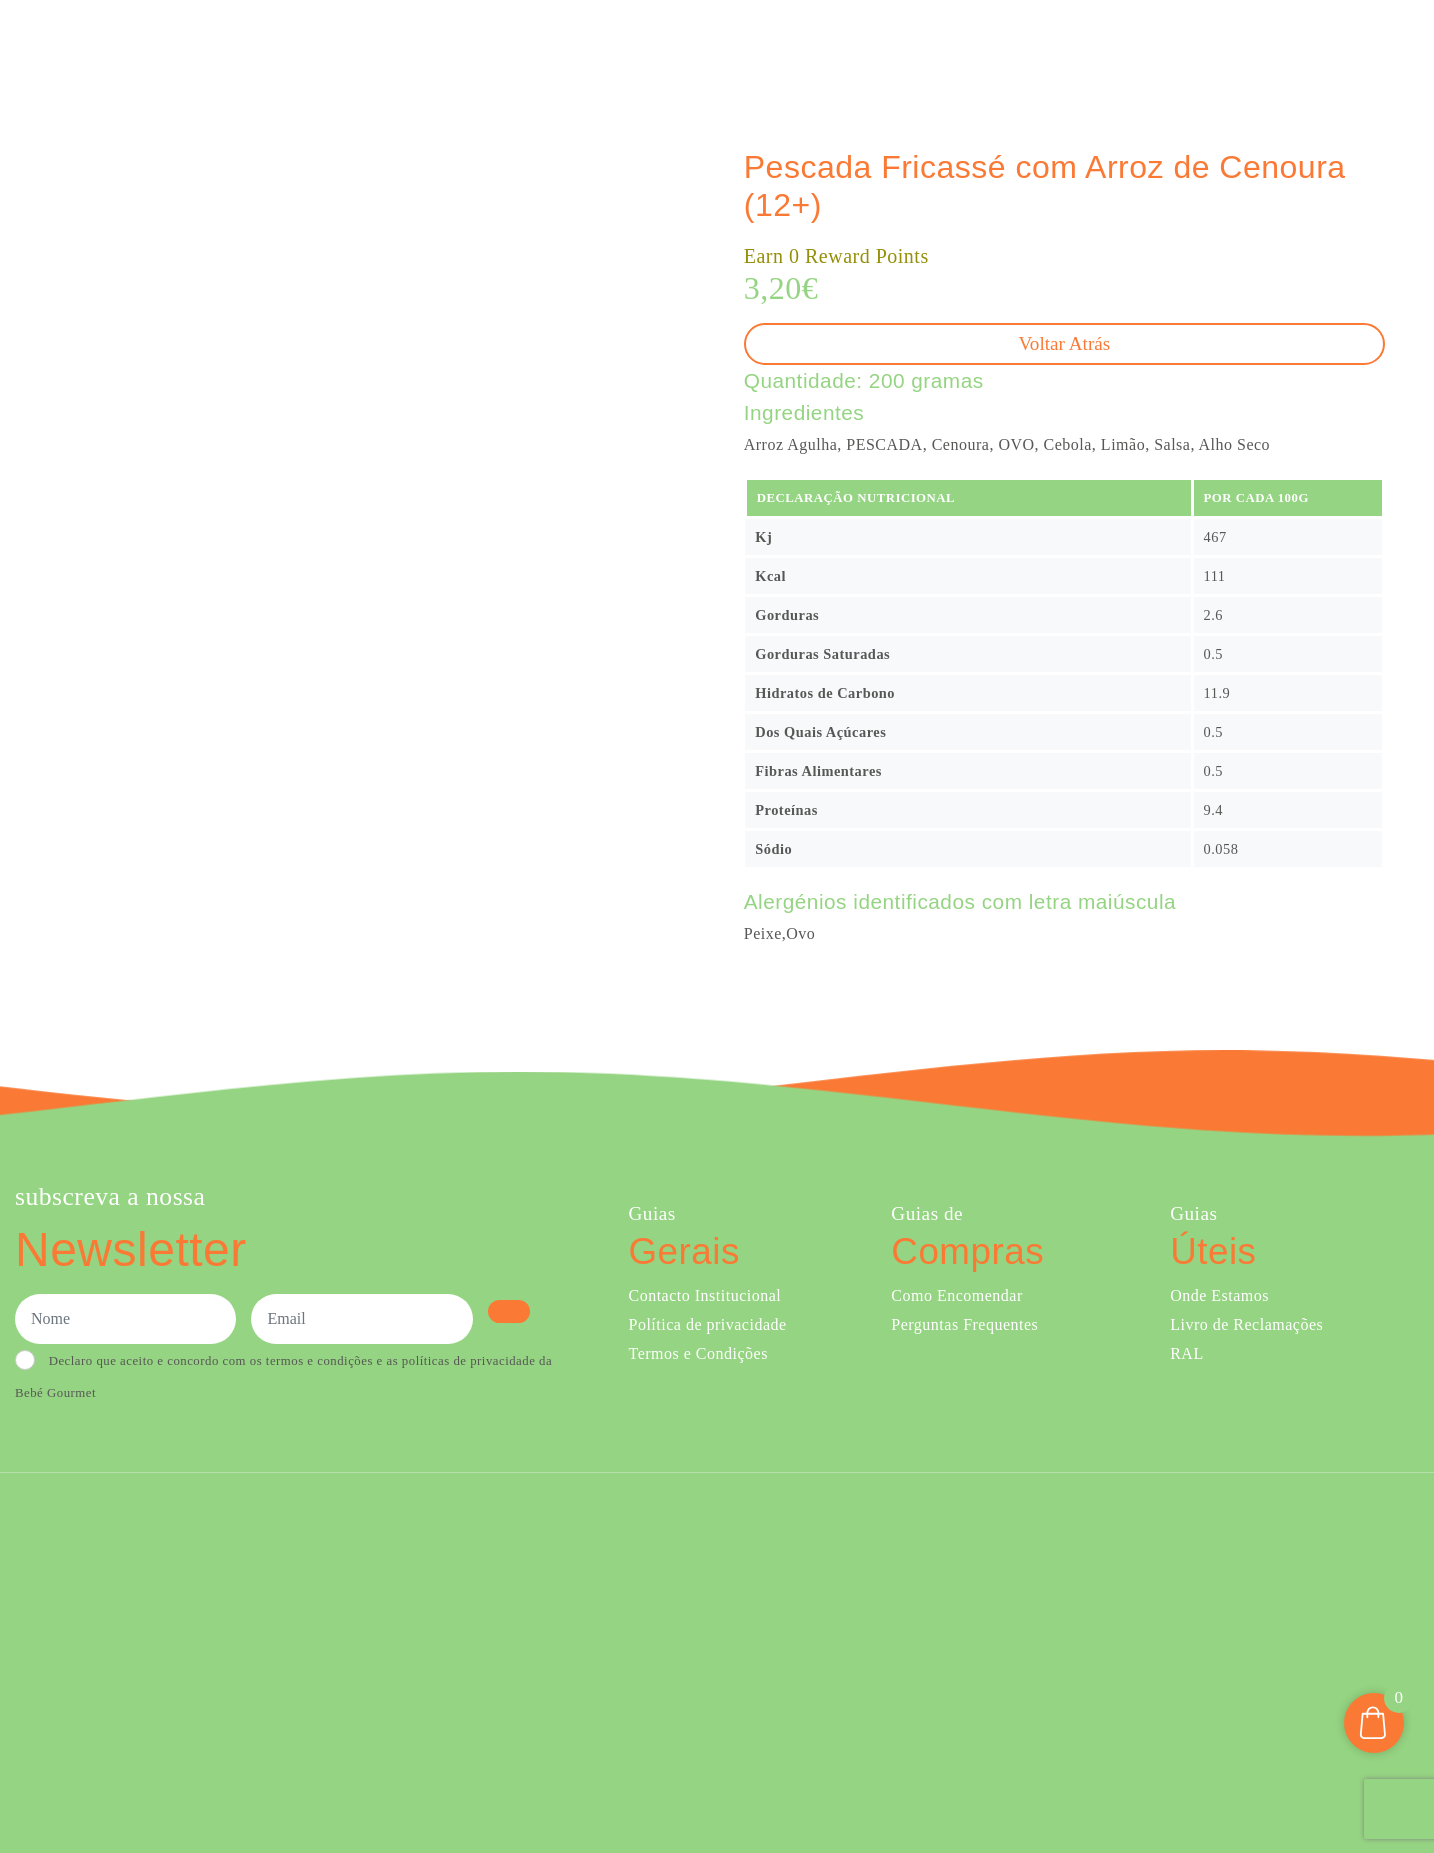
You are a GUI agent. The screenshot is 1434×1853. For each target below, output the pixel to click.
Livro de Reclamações (1246, 1324)
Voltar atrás (1064, 343)
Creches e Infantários (1072, 48)
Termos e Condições (698, 1353)
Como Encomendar (956, 1295)
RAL (1187, 1353)
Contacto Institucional (705, 1295)
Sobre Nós (924, 48)
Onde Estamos (1220, 48)
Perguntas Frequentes (964, 1324)
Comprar (741, 48)
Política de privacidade (708, 1324)
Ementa (836, 48)
